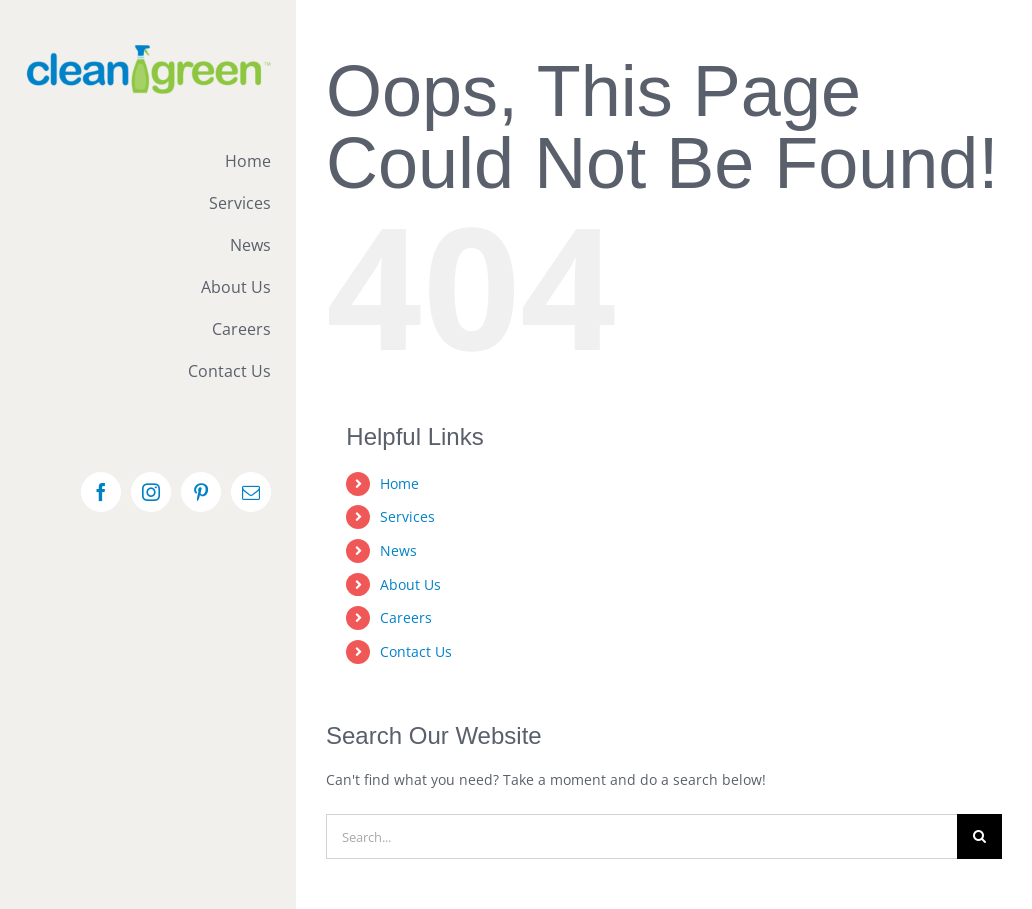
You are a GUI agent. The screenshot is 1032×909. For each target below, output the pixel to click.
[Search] (979, 836)
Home (399, 483)
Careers (406, 617)
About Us (410, 584)
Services (407, 516)
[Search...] (641, 836)
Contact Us (416, 651)
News (398, 550)
